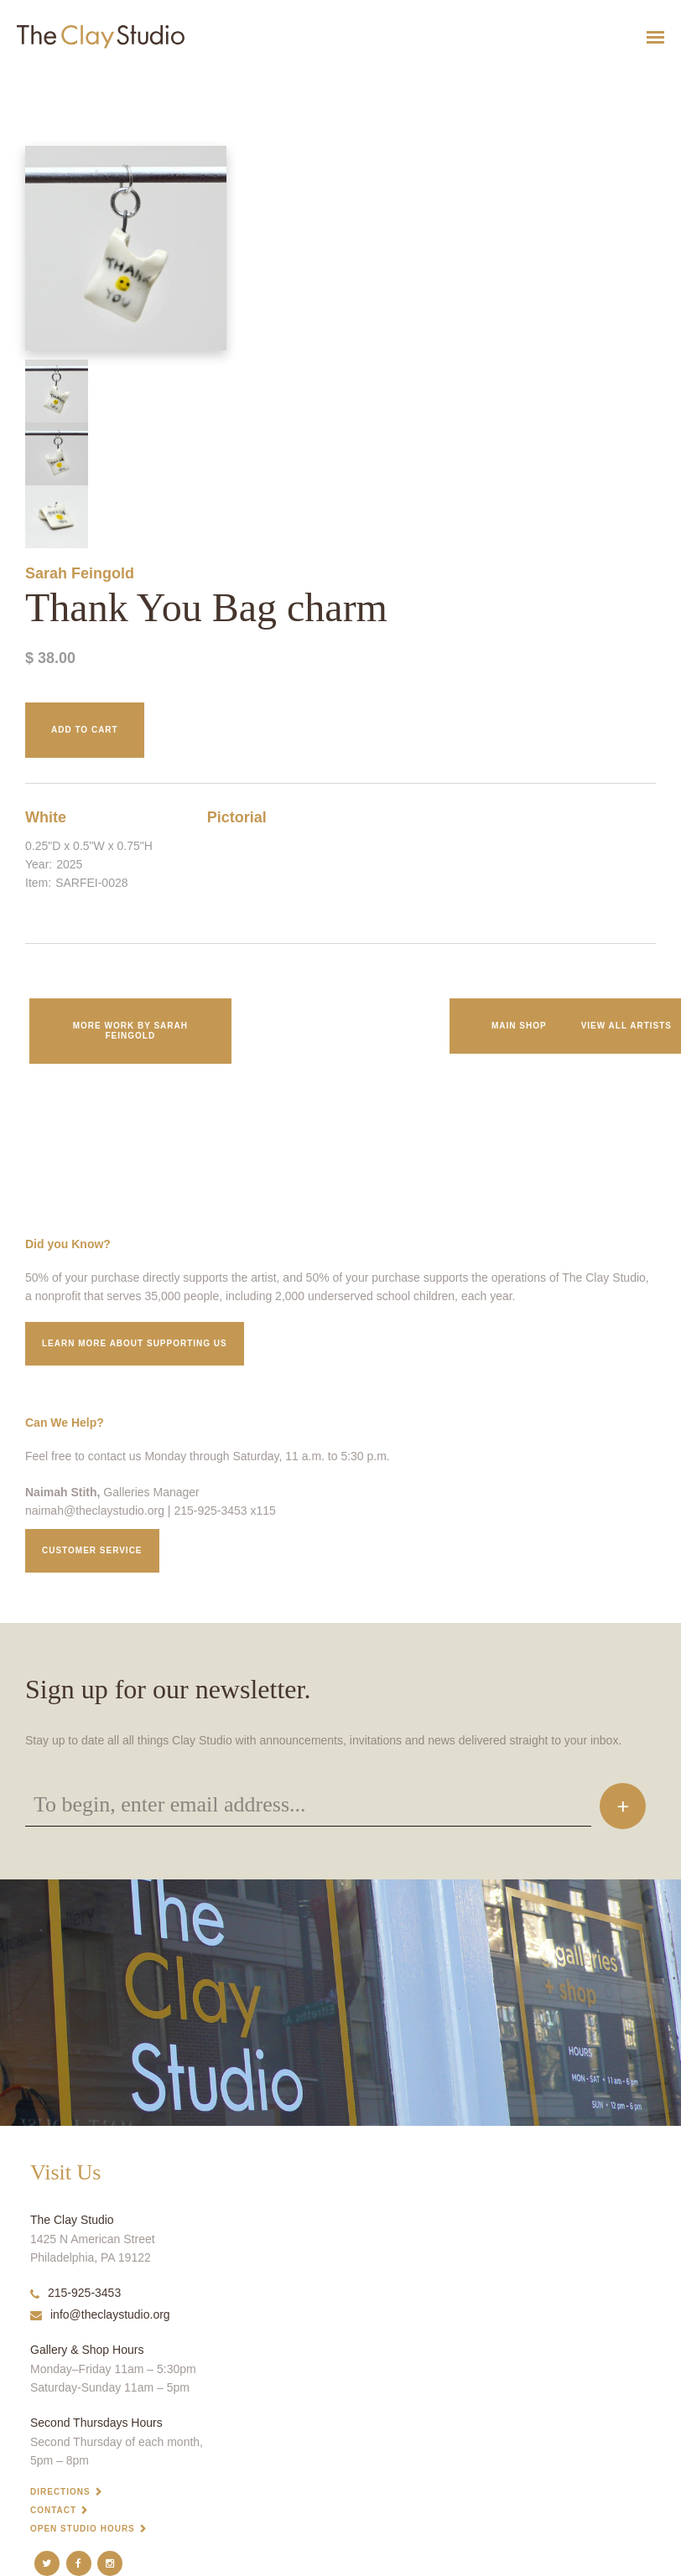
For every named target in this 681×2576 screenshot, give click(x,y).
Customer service (92, 1550)
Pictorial (237, 817)
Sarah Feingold (79, 573)
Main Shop (519, 1025)
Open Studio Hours (82, 2528)
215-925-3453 (75, 2292)
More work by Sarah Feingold (130, 1030)
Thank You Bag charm (37, 78)
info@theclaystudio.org (100, 2314)
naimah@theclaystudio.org (94, 1510)
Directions (60, 2491)
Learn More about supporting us (134, 1343)
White (45, 817)
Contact (53, 2510)
